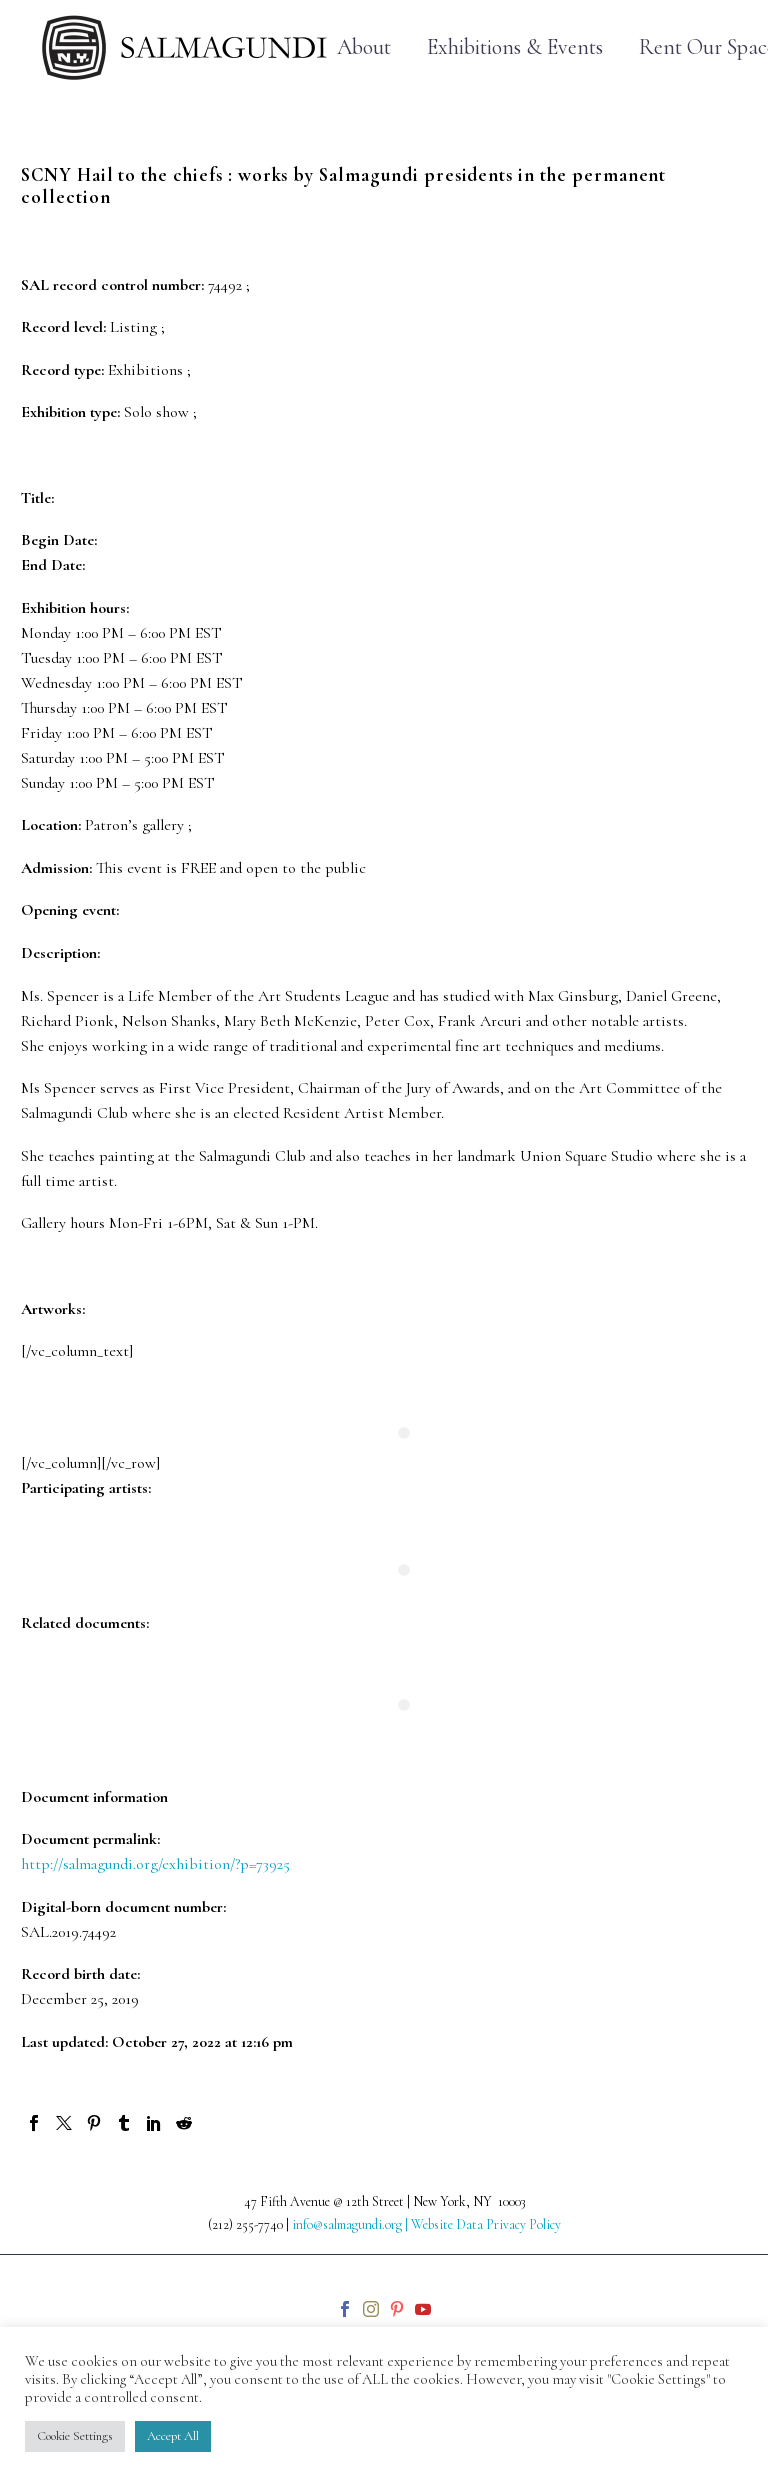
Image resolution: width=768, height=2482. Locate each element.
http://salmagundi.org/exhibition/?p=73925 (155, 1864)
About (364, 47)
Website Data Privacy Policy (486, 2224)
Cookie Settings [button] (75, 2436)
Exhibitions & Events (515, 47)
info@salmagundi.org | (351, 2224)
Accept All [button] (173, 2436)
